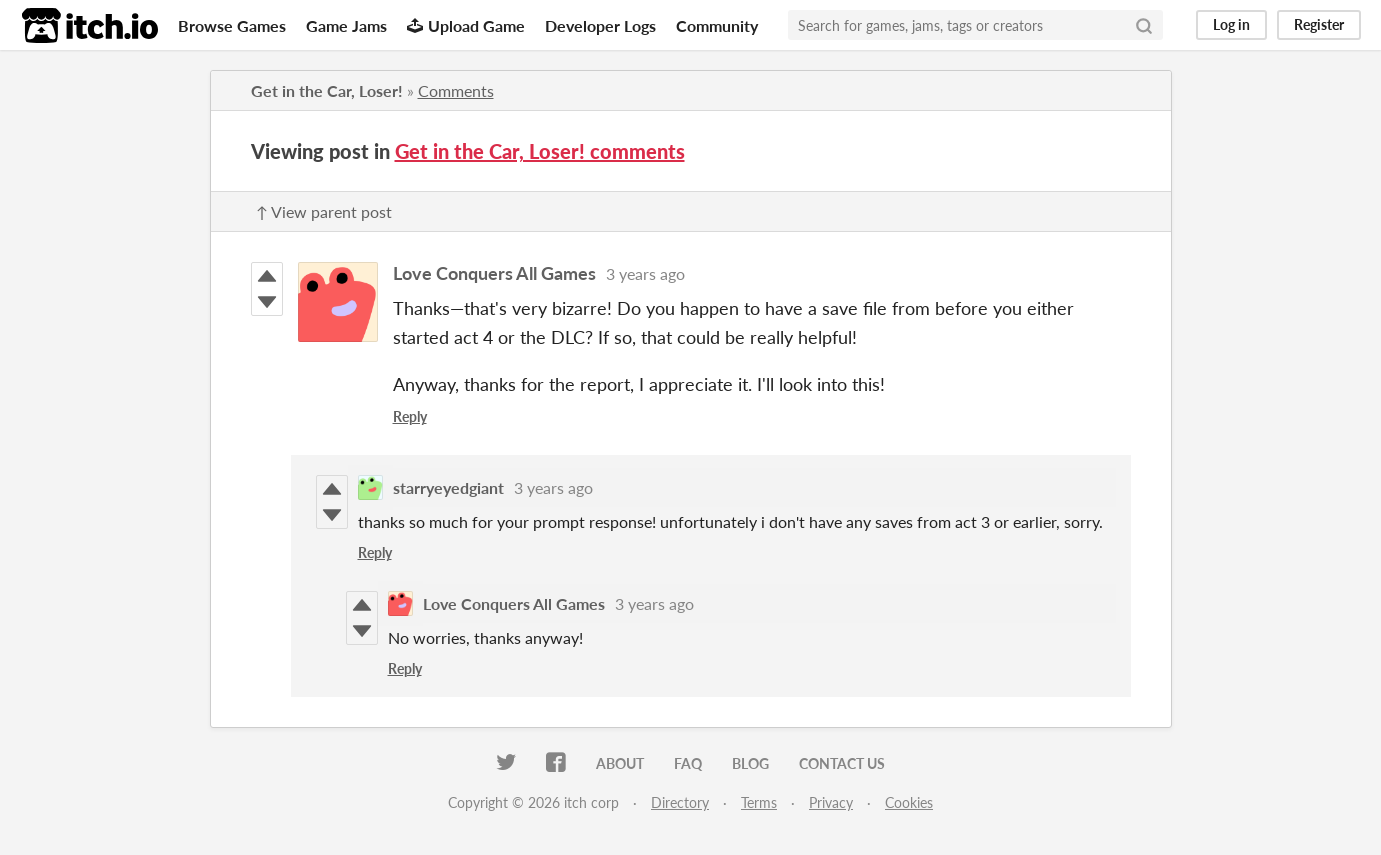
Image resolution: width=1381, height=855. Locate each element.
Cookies (909, 802)
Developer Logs (600, 25)
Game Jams (346, 25)
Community (717, 25)
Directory (680, 802)
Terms (759, 802)
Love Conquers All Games (494, 273)
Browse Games (232, 25)
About (620, 763)
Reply (410, 416)
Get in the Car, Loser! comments (540, 151)
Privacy (831, 802)
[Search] (1144, 25)
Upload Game (466, 25)
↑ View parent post (324, 211)
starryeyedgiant (448, 487)
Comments (456, 90)
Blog (750, 763)
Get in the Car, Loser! (327, 90)
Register (1319, 24)
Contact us (842, 763)
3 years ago (645, 273)
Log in (1231, 24)
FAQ (688, 763)
